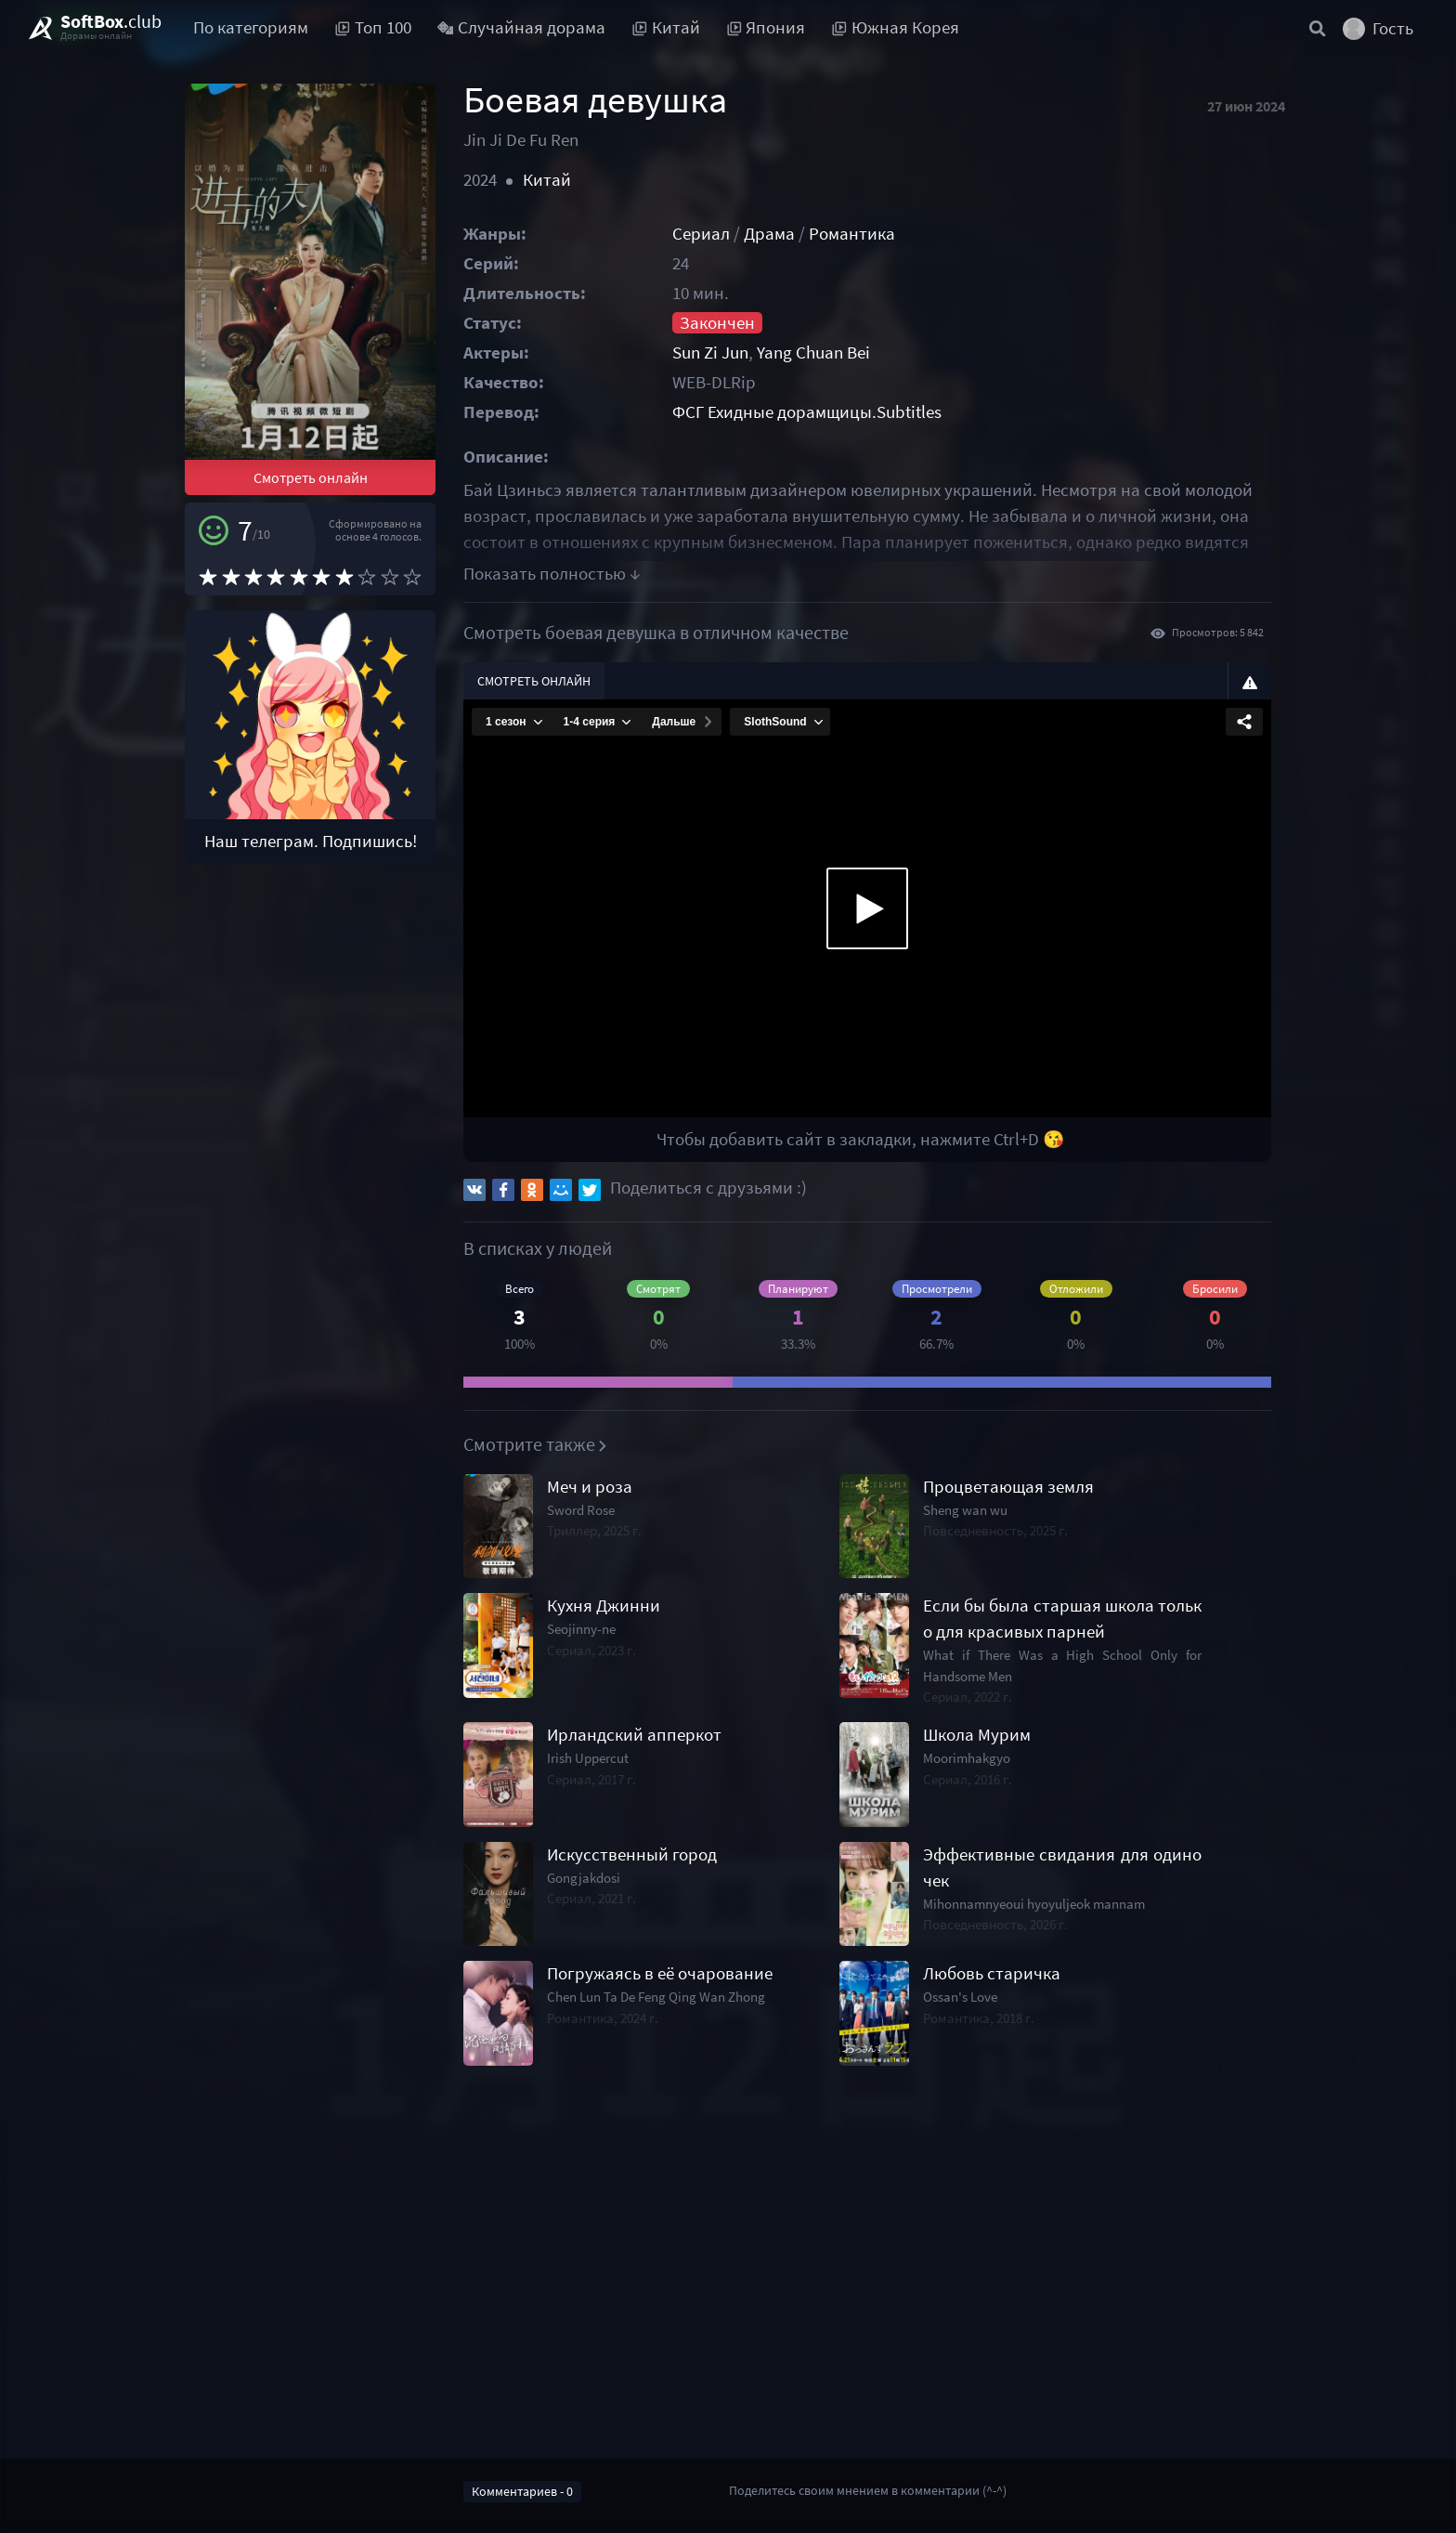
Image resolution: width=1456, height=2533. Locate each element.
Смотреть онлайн (311, 477)
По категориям (250, 27)
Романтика (852, 233)
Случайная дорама (521, 27)
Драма (769, 233)
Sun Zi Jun (710, 352)
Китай (547, 179)
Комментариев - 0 (522, 2491)
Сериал (701, 233)
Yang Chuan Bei (813, 352)
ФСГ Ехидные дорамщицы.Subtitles (807, 412)
